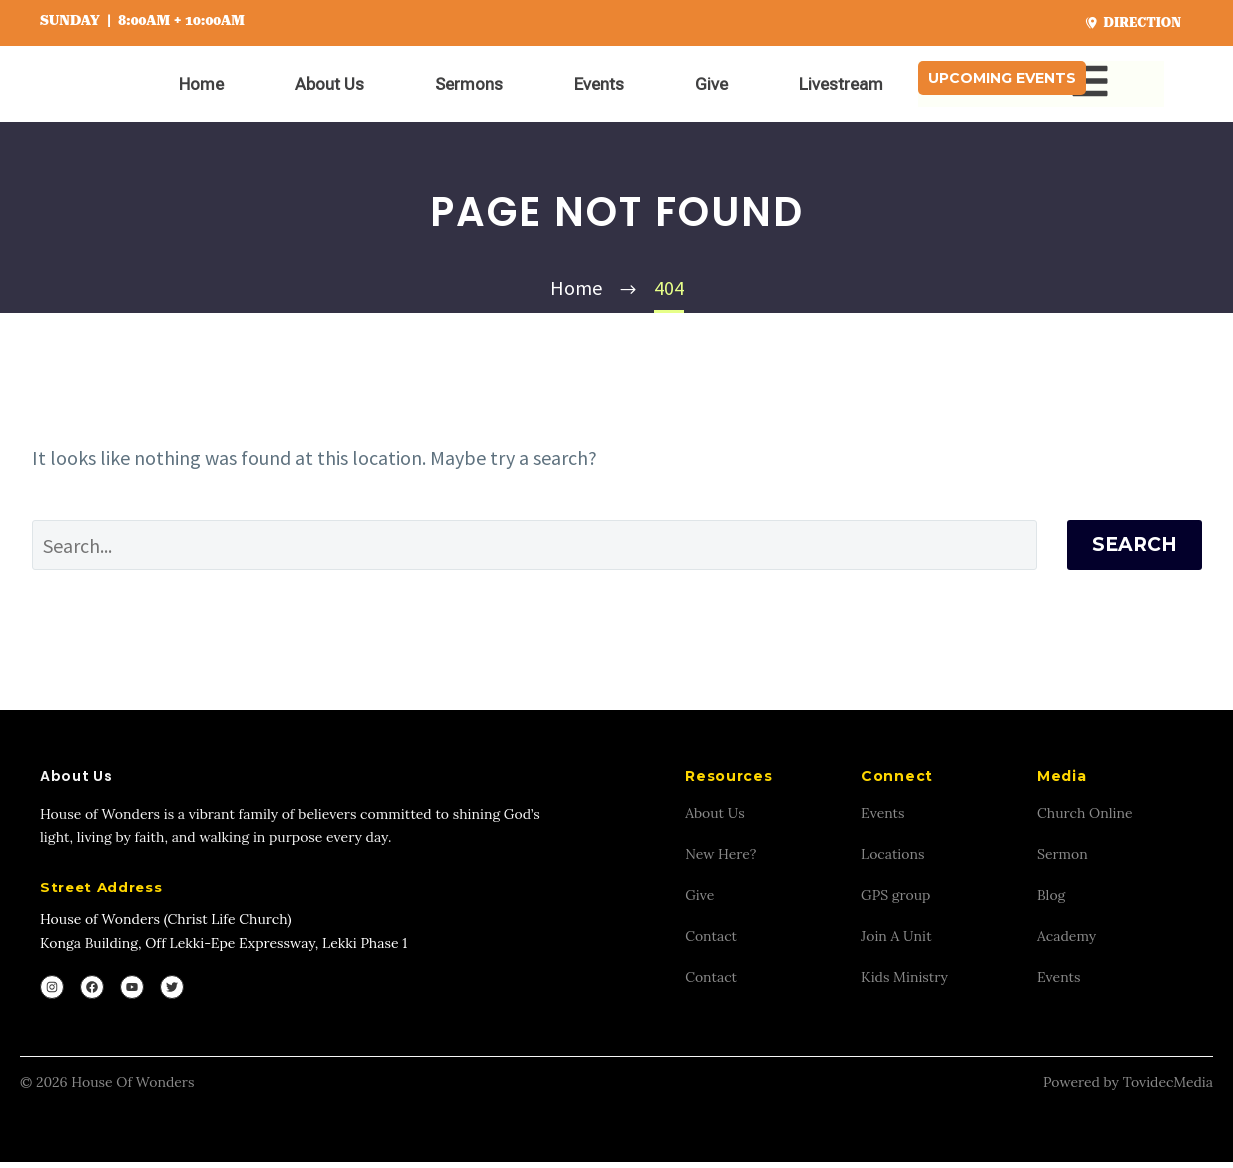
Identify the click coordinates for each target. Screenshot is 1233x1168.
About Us (329, 84)
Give (711, 84)
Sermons (469, 84)
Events (599, 84)
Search (1134, 544)
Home (201, 84)
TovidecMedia (1168, 1088)
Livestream (841, 84)
